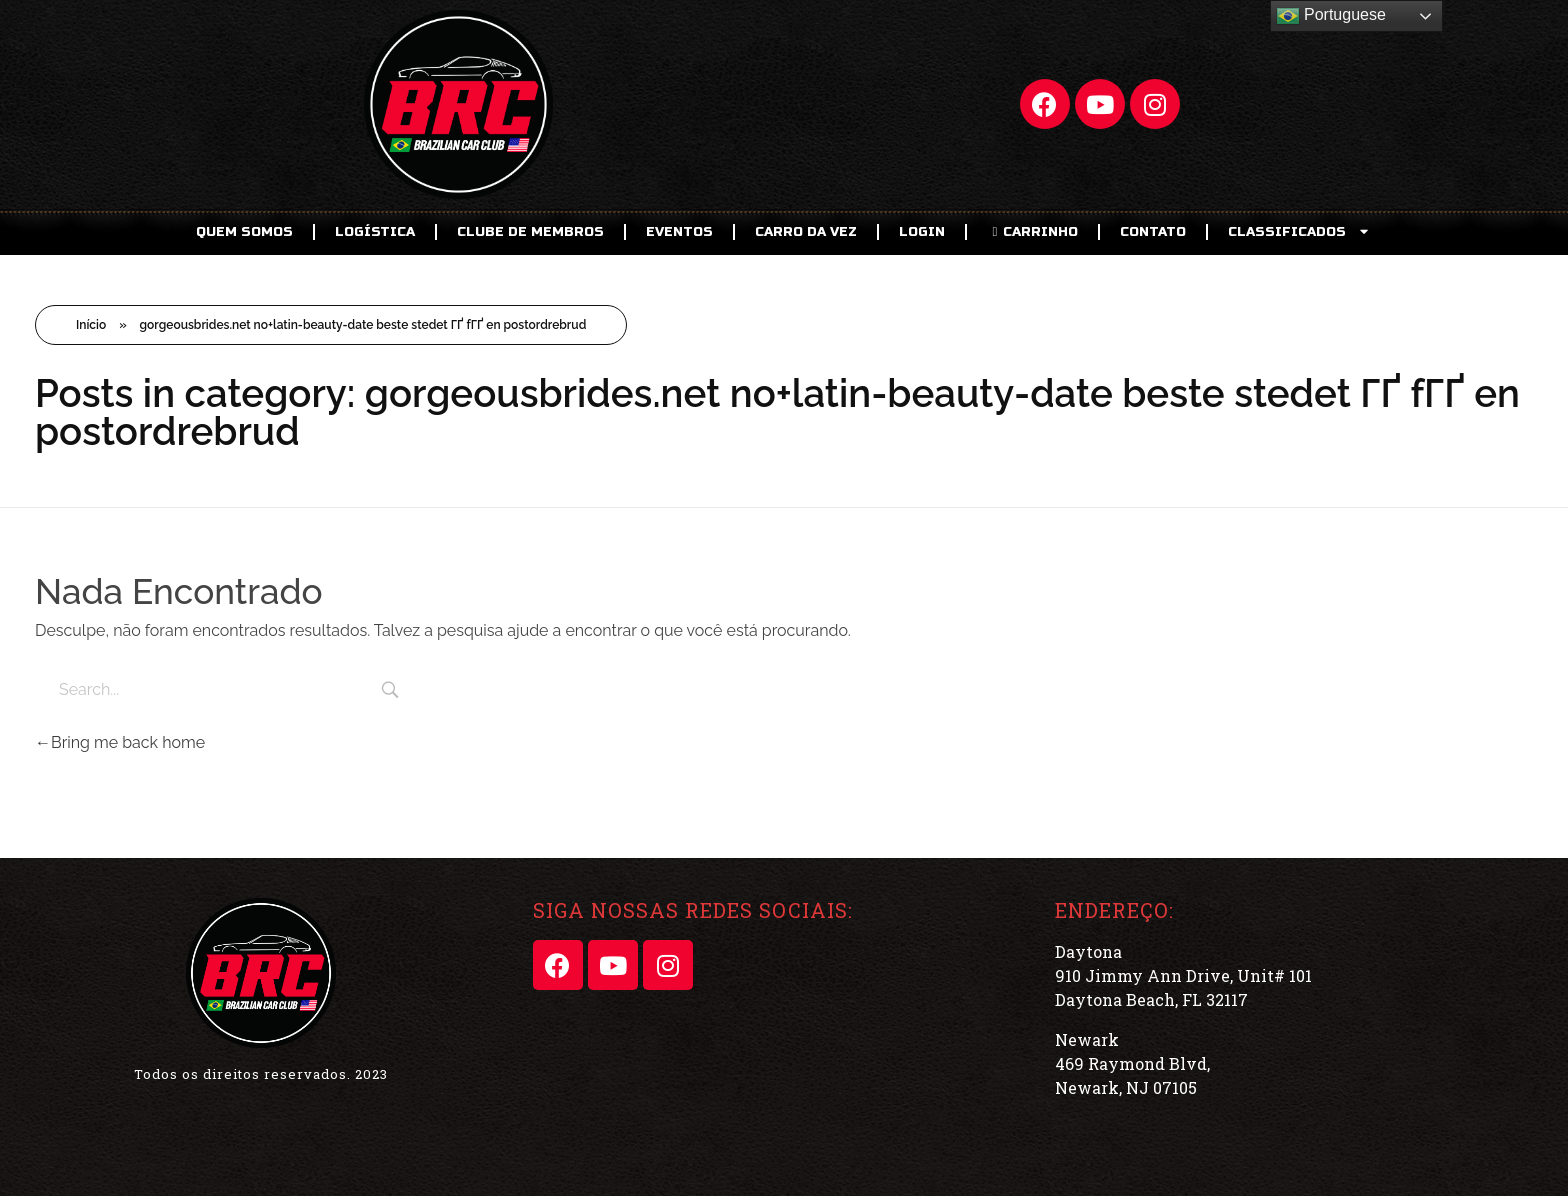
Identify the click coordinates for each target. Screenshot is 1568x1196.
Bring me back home (120, 742)
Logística (375, 232)
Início (91, 325)
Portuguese (1331, 16)
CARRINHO (1032, 232)
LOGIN (922, 232)
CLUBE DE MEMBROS (530, 232)
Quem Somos (244, 232)
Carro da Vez (806, 232)
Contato (1153, 232)
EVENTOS (679, 232)
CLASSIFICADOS (1300, 231)
